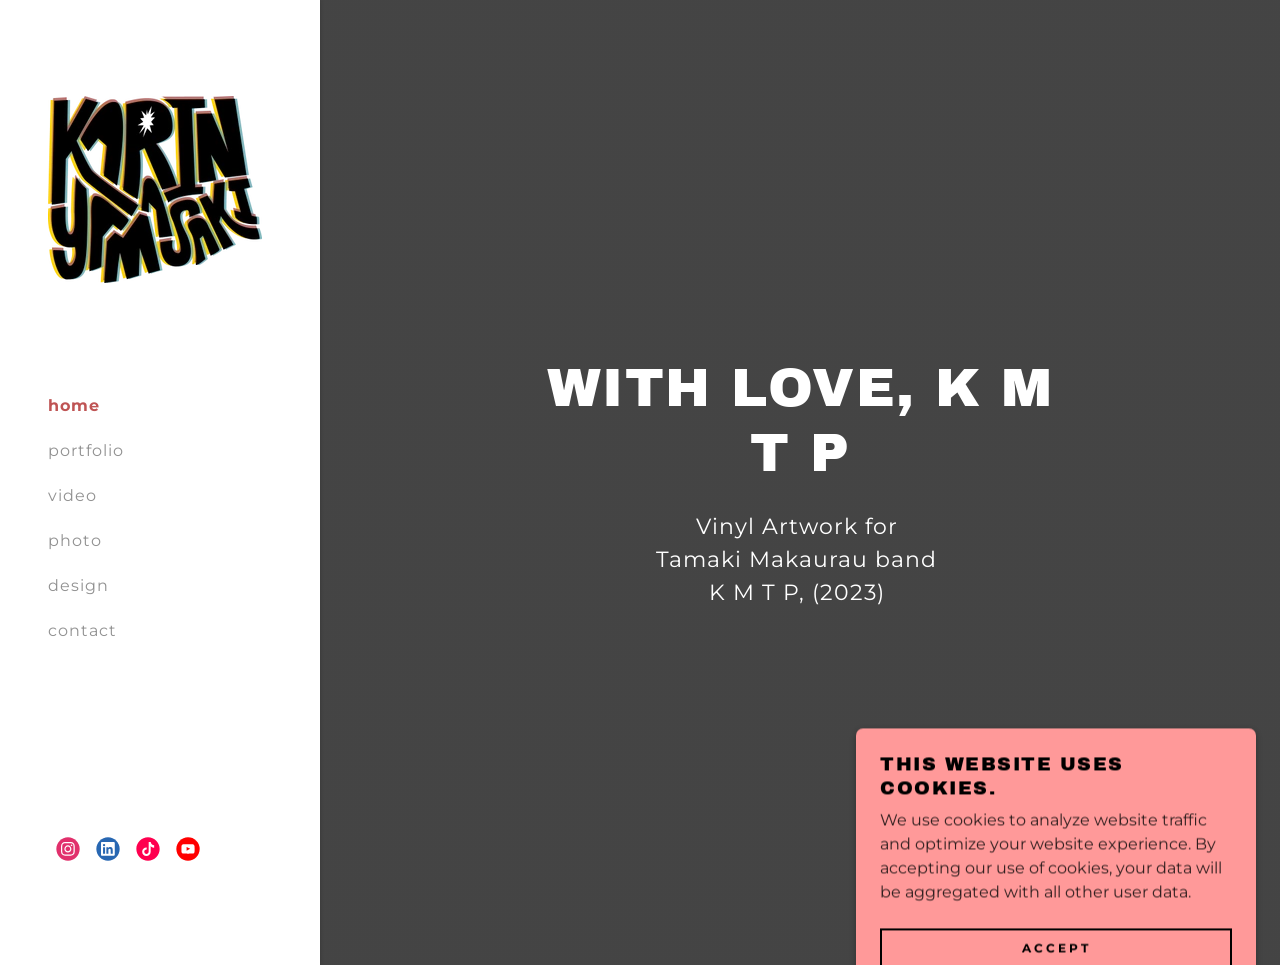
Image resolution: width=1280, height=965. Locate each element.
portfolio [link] (86, 450)
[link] (155, 188)
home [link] (74, 405)
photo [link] (75, 540)
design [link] (78, 585)
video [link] (72, 495)
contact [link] (82, 630)
